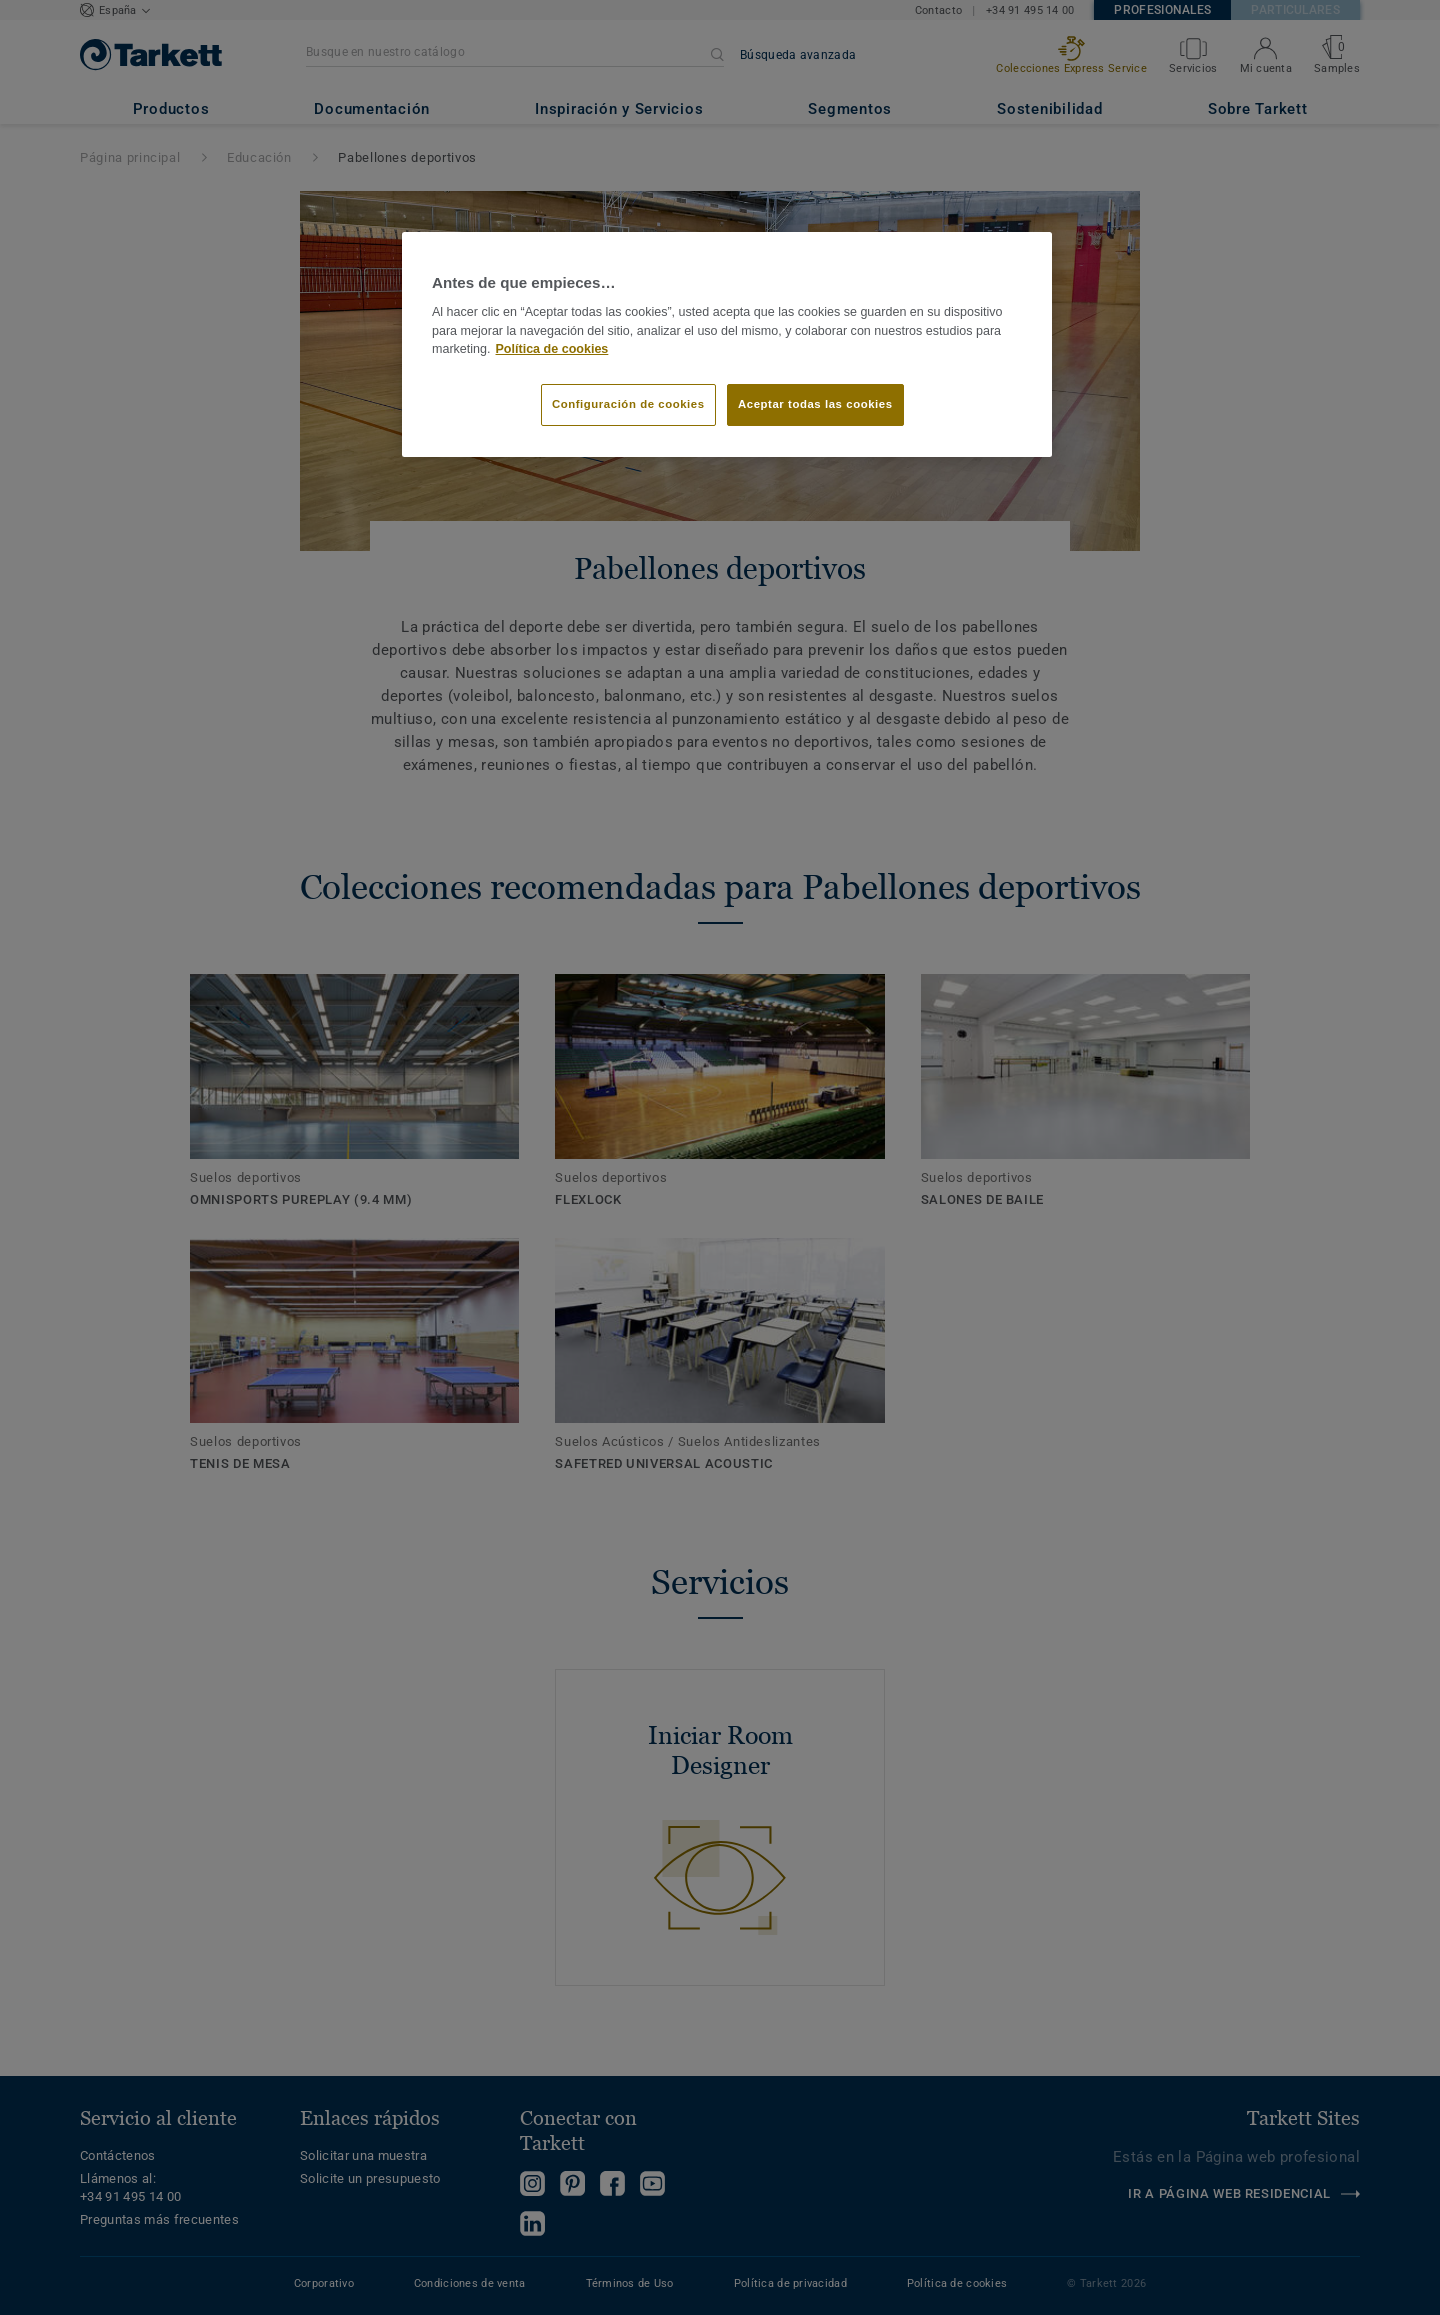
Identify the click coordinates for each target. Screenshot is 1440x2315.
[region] (727, 345)
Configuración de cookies (628, 404)
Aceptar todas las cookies (815, 404)
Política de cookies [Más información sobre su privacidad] (552, 349)
